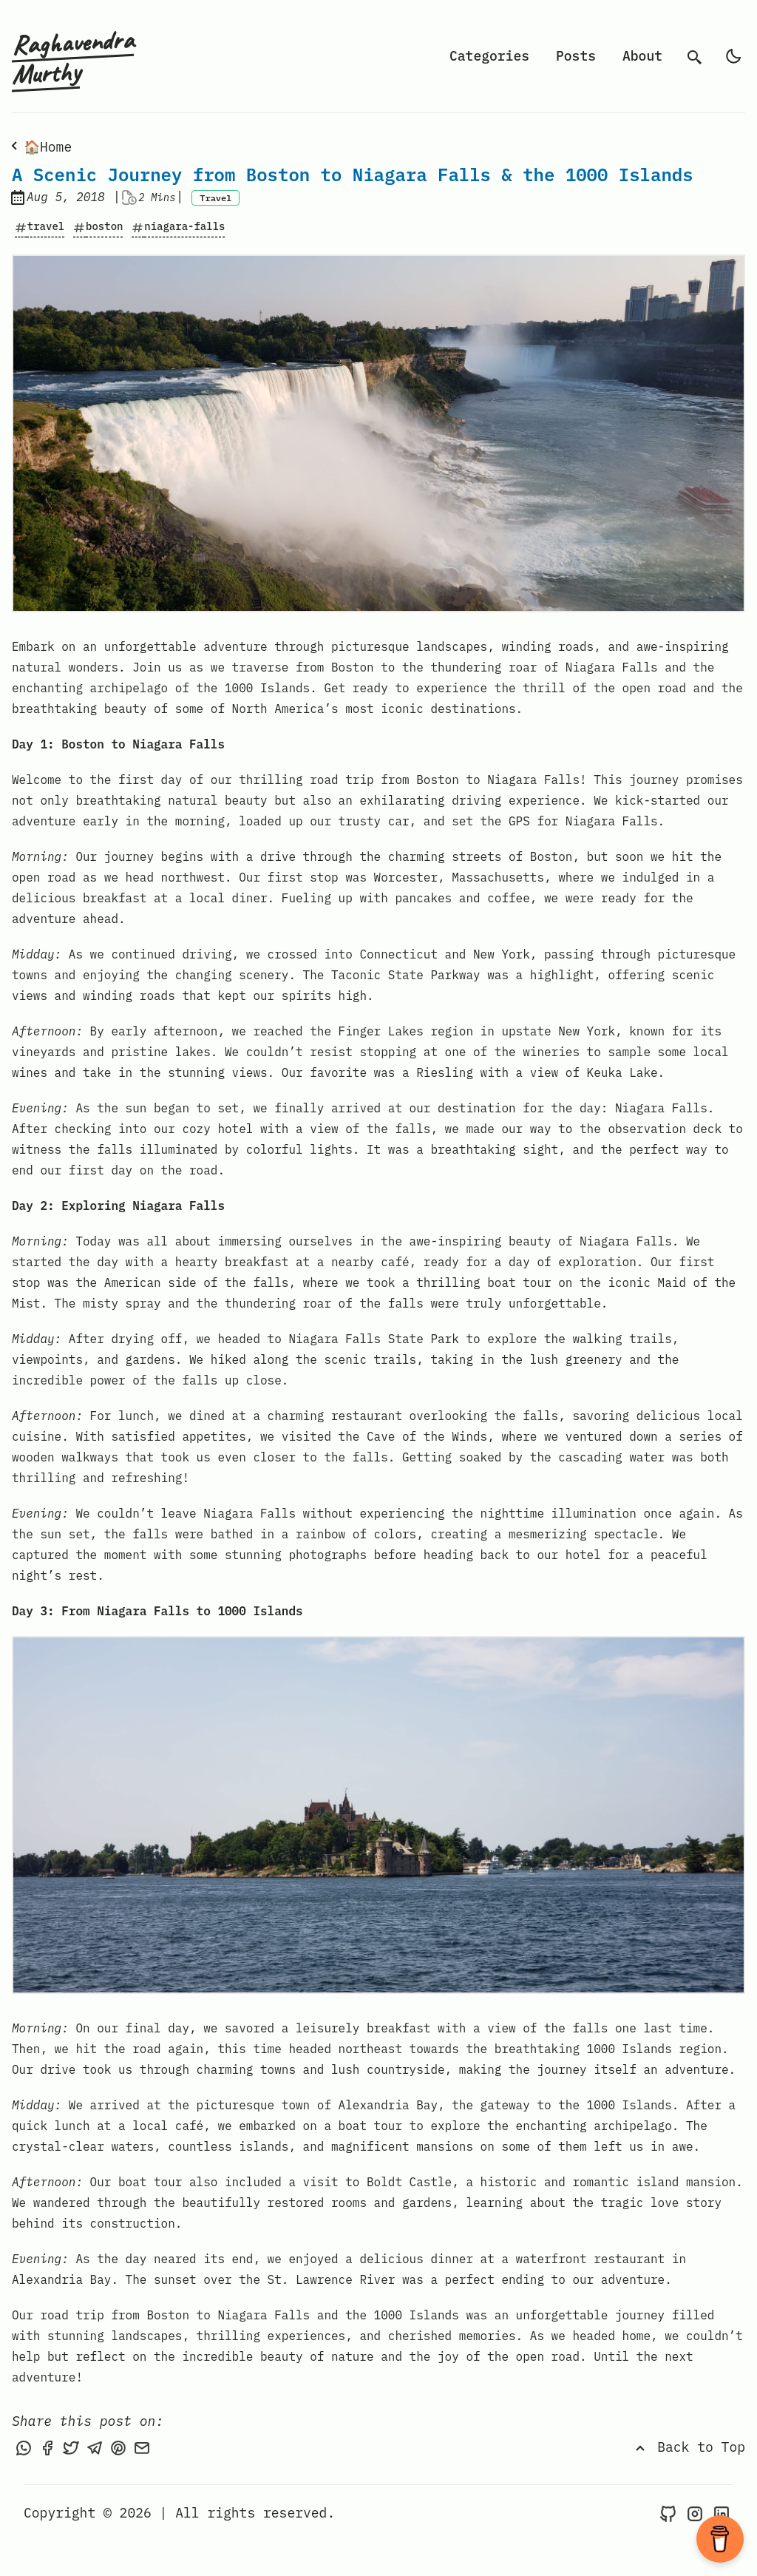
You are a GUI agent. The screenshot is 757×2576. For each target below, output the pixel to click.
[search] (695, 56)
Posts (576, 55)
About (642, 55)
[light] (733, 56)
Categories (489, 55)
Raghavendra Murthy (73, 57)
